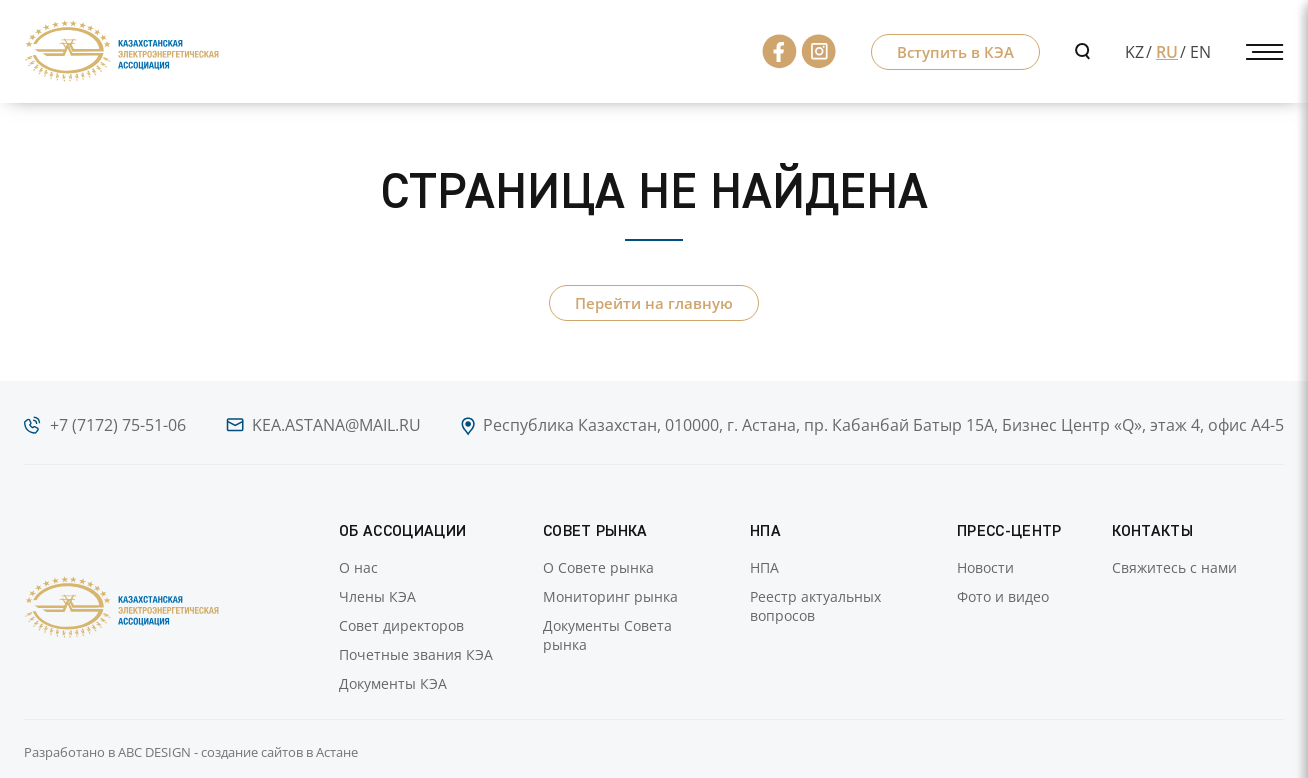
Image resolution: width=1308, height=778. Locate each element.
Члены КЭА (377, 596)
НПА (764, 567)
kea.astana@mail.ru (336, 425)
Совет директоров (401, 625)
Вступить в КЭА (955, 52)
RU (1167, 52)
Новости (985, 567)
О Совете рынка (598, 567)
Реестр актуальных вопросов (815, 606)
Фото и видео (1003, 596)
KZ (1134, 52)
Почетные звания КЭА (416, 654)
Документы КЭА (393, 683)
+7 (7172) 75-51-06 (118, 425)
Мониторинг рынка (610, 596)
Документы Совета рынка (607, 635)
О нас (358, 567)
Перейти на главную (654, 303)
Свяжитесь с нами (1174, 567)
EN (1200, 52)
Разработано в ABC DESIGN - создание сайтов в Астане (191, 752)
